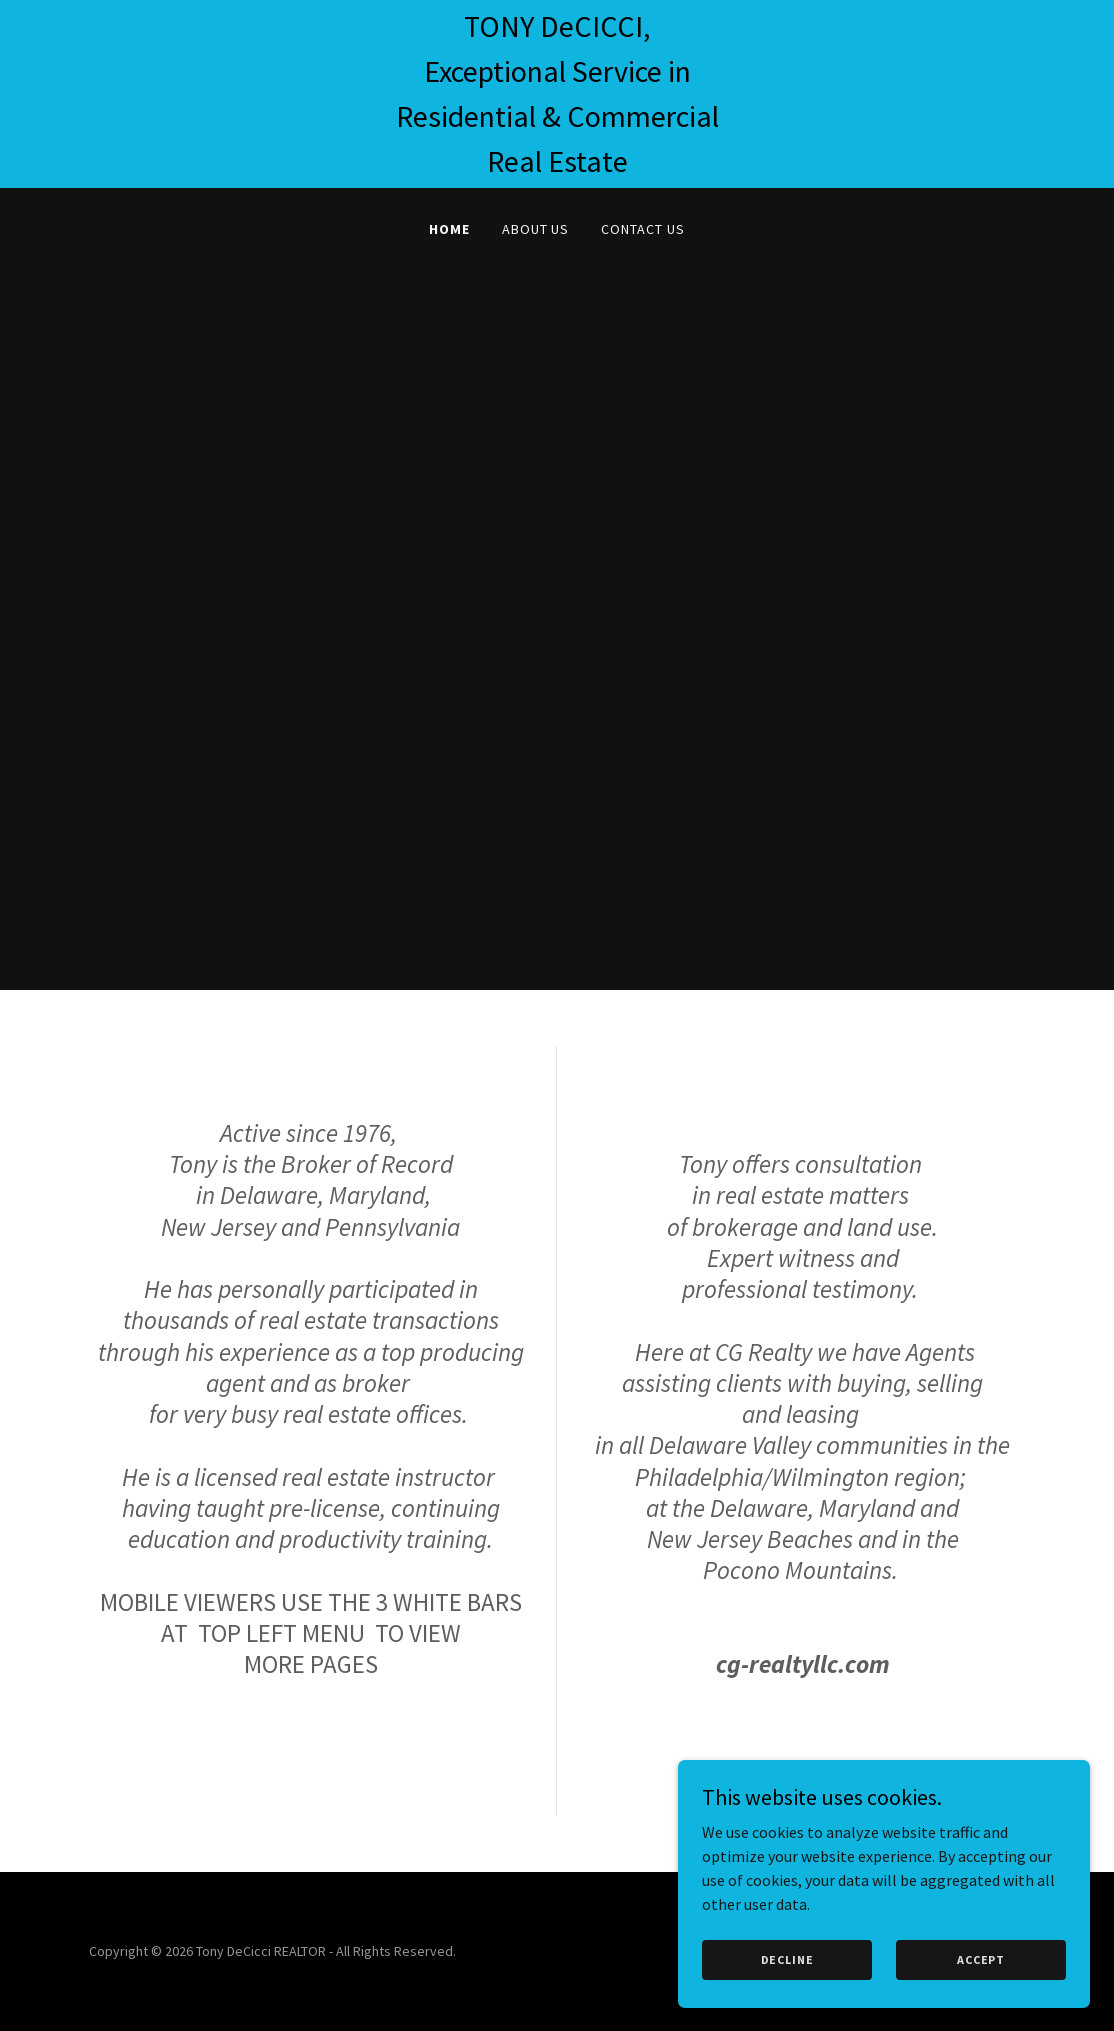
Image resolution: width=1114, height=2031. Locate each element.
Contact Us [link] (643, 229)
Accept (984, 1959)
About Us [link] (536, 229)
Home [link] (449, 229)
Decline (796, 1959)
